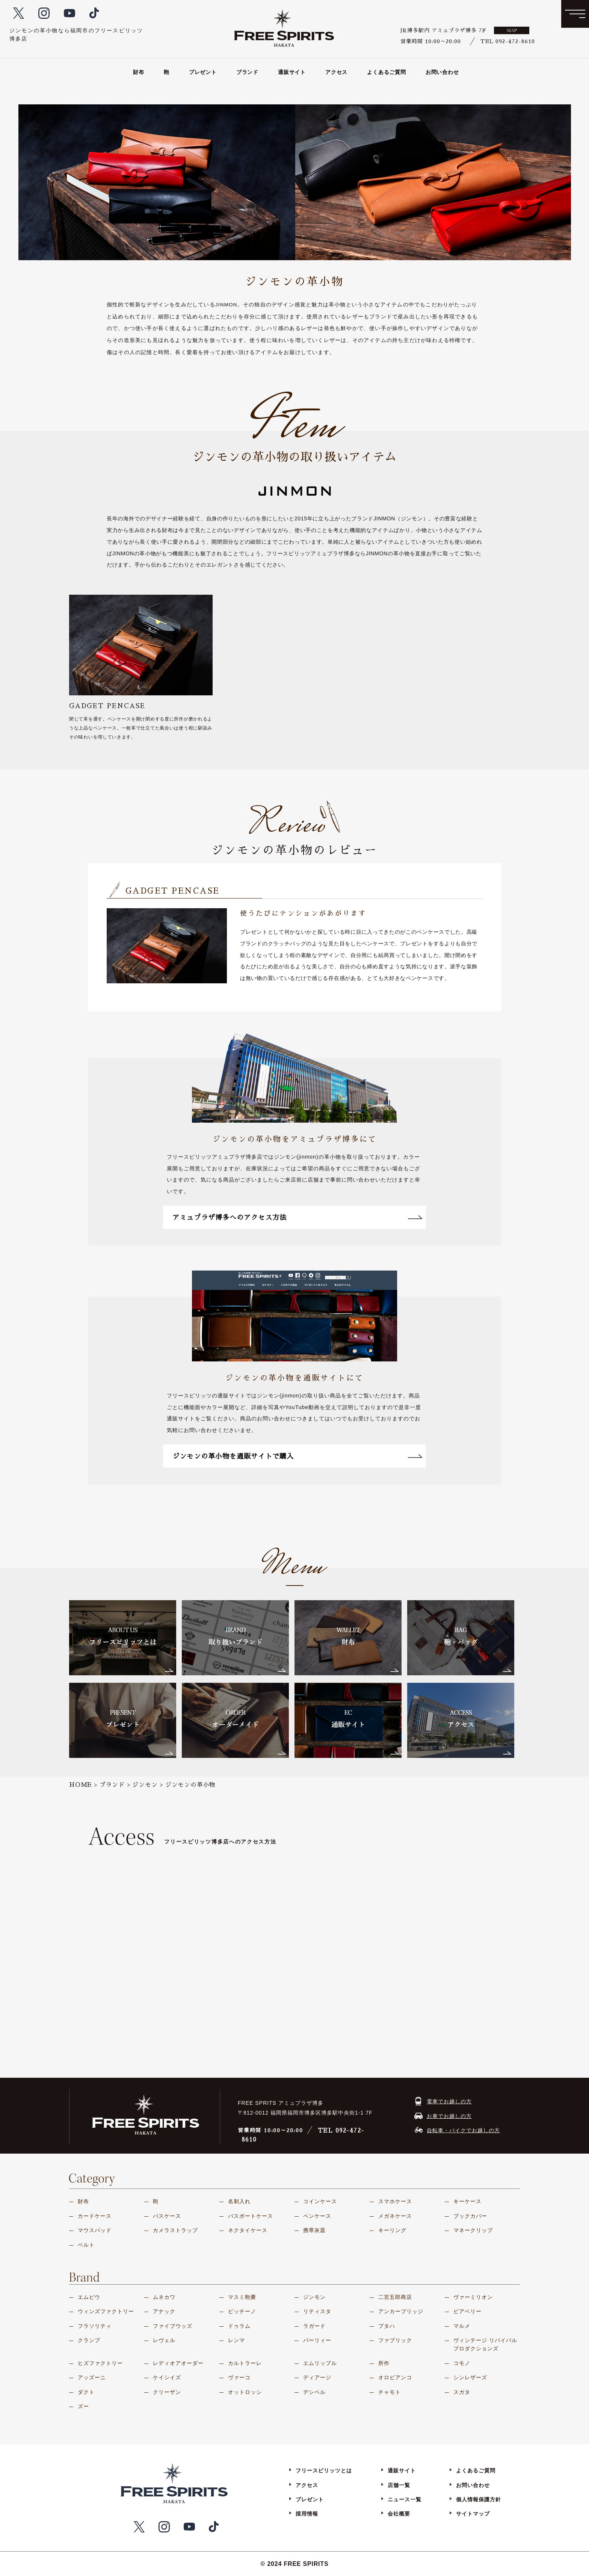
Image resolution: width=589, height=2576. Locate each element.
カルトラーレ (245, 2363)
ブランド (247, 72)
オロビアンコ (395, 2377)
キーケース (467, 2201)
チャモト (389, 2392)
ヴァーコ (239, 2377)
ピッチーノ (242, 2311)
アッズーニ (92, 2377)
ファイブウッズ (172, 2326)
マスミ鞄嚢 (242, 2297)
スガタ (461, 2392)
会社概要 (399, 2514)
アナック (164, 2311)
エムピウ (89, 2297)
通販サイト (292, 72)
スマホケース (395, 2201)
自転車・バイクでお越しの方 (463, 2130)
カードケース (95, 2216)
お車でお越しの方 (449, 2116)
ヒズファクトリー (100, 2363)
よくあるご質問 (386, 72)
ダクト (86, 2392)
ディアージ (317, 2377)
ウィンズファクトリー (106, 2311)
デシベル (314, 2392)
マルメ (461, 2326)
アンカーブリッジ (400, 2311)
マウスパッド (95, 2230)
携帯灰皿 (314, 2230)
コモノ (461, 2363)
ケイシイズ (167, 2377)
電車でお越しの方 (449, 2101)
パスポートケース (250, 2216)
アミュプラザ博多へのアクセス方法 (276, 1217)
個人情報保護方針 (478, 2499)
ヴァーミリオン (473, 2297)
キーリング (392, 2230)
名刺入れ (239, 2201)
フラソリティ (95, 2326)
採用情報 (307, 2514)
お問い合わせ (442, 72)
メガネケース (395, 2216)
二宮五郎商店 (395, 2297)
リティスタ (317, 2311)
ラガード (314, 2326)
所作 (384, 2363)
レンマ (236, 2340)
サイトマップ (473, 2514)
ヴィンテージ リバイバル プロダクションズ (485, 2344)
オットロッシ (245, 2392)
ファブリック (395, 2340)
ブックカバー (470, 2216)
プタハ (386, 2326)
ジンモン (314, 2297)
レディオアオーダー (178, 2363)
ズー (83, 2406)
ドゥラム (239, 2326)
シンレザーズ (470, 2377)
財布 (138, 72)
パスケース (167, 2216)
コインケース (320, 2201)
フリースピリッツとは (324, 2470)
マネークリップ (473, 2230)
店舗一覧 (399, 2485)
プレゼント (203, 72)
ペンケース (317, 2216)
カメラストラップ (175, 2230)
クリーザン (167, 2392)
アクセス (336, 72)
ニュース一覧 (404, 2499)
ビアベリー (467, 2311)
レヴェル (164, 2340)
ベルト (86, 2245)
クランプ (89, 2340)
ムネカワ (164, 2297)
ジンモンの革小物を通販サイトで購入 (280, 1456)
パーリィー (317, 2340)
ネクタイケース (247, 2230)
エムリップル (320, 2363)
